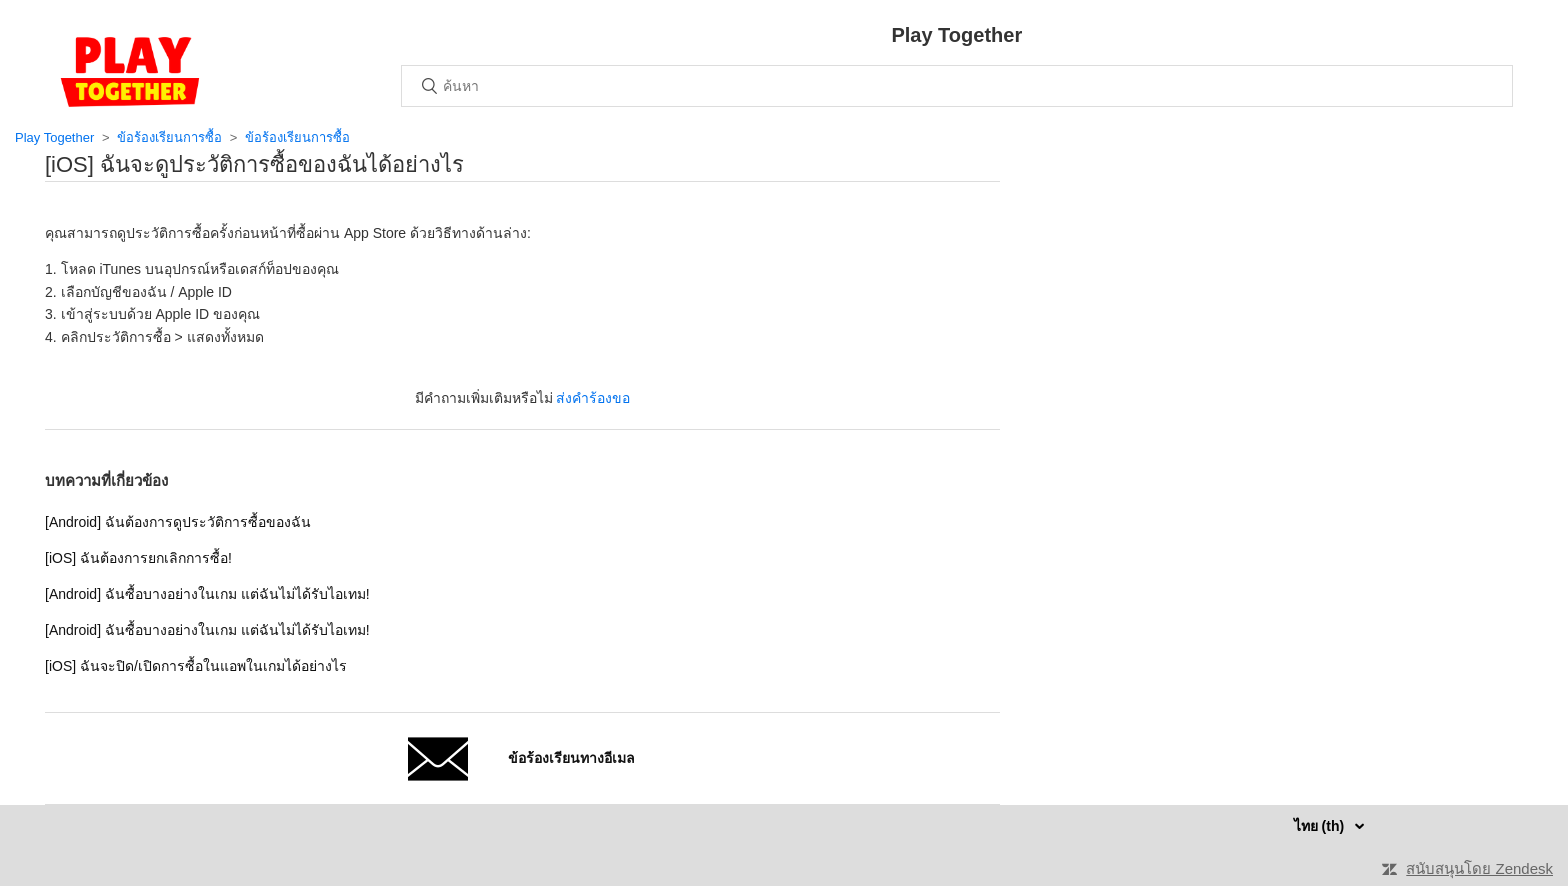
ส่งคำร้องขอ (593, 398)
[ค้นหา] (957, 86)
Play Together (54, 137)
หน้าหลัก (130, 72)
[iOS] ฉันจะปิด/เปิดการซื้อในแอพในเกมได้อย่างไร (196, 666)
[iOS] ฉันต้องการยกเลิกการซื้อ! (138, 558)
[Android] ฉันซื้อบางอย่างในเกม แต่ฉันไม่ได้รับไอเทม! (207, 594)
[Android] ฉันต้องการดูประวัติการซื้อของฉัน (178, 522)
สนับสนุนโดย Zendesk (1479, 868)
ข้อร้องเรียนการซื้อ (169, 137)
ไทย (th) (1321, 826)
